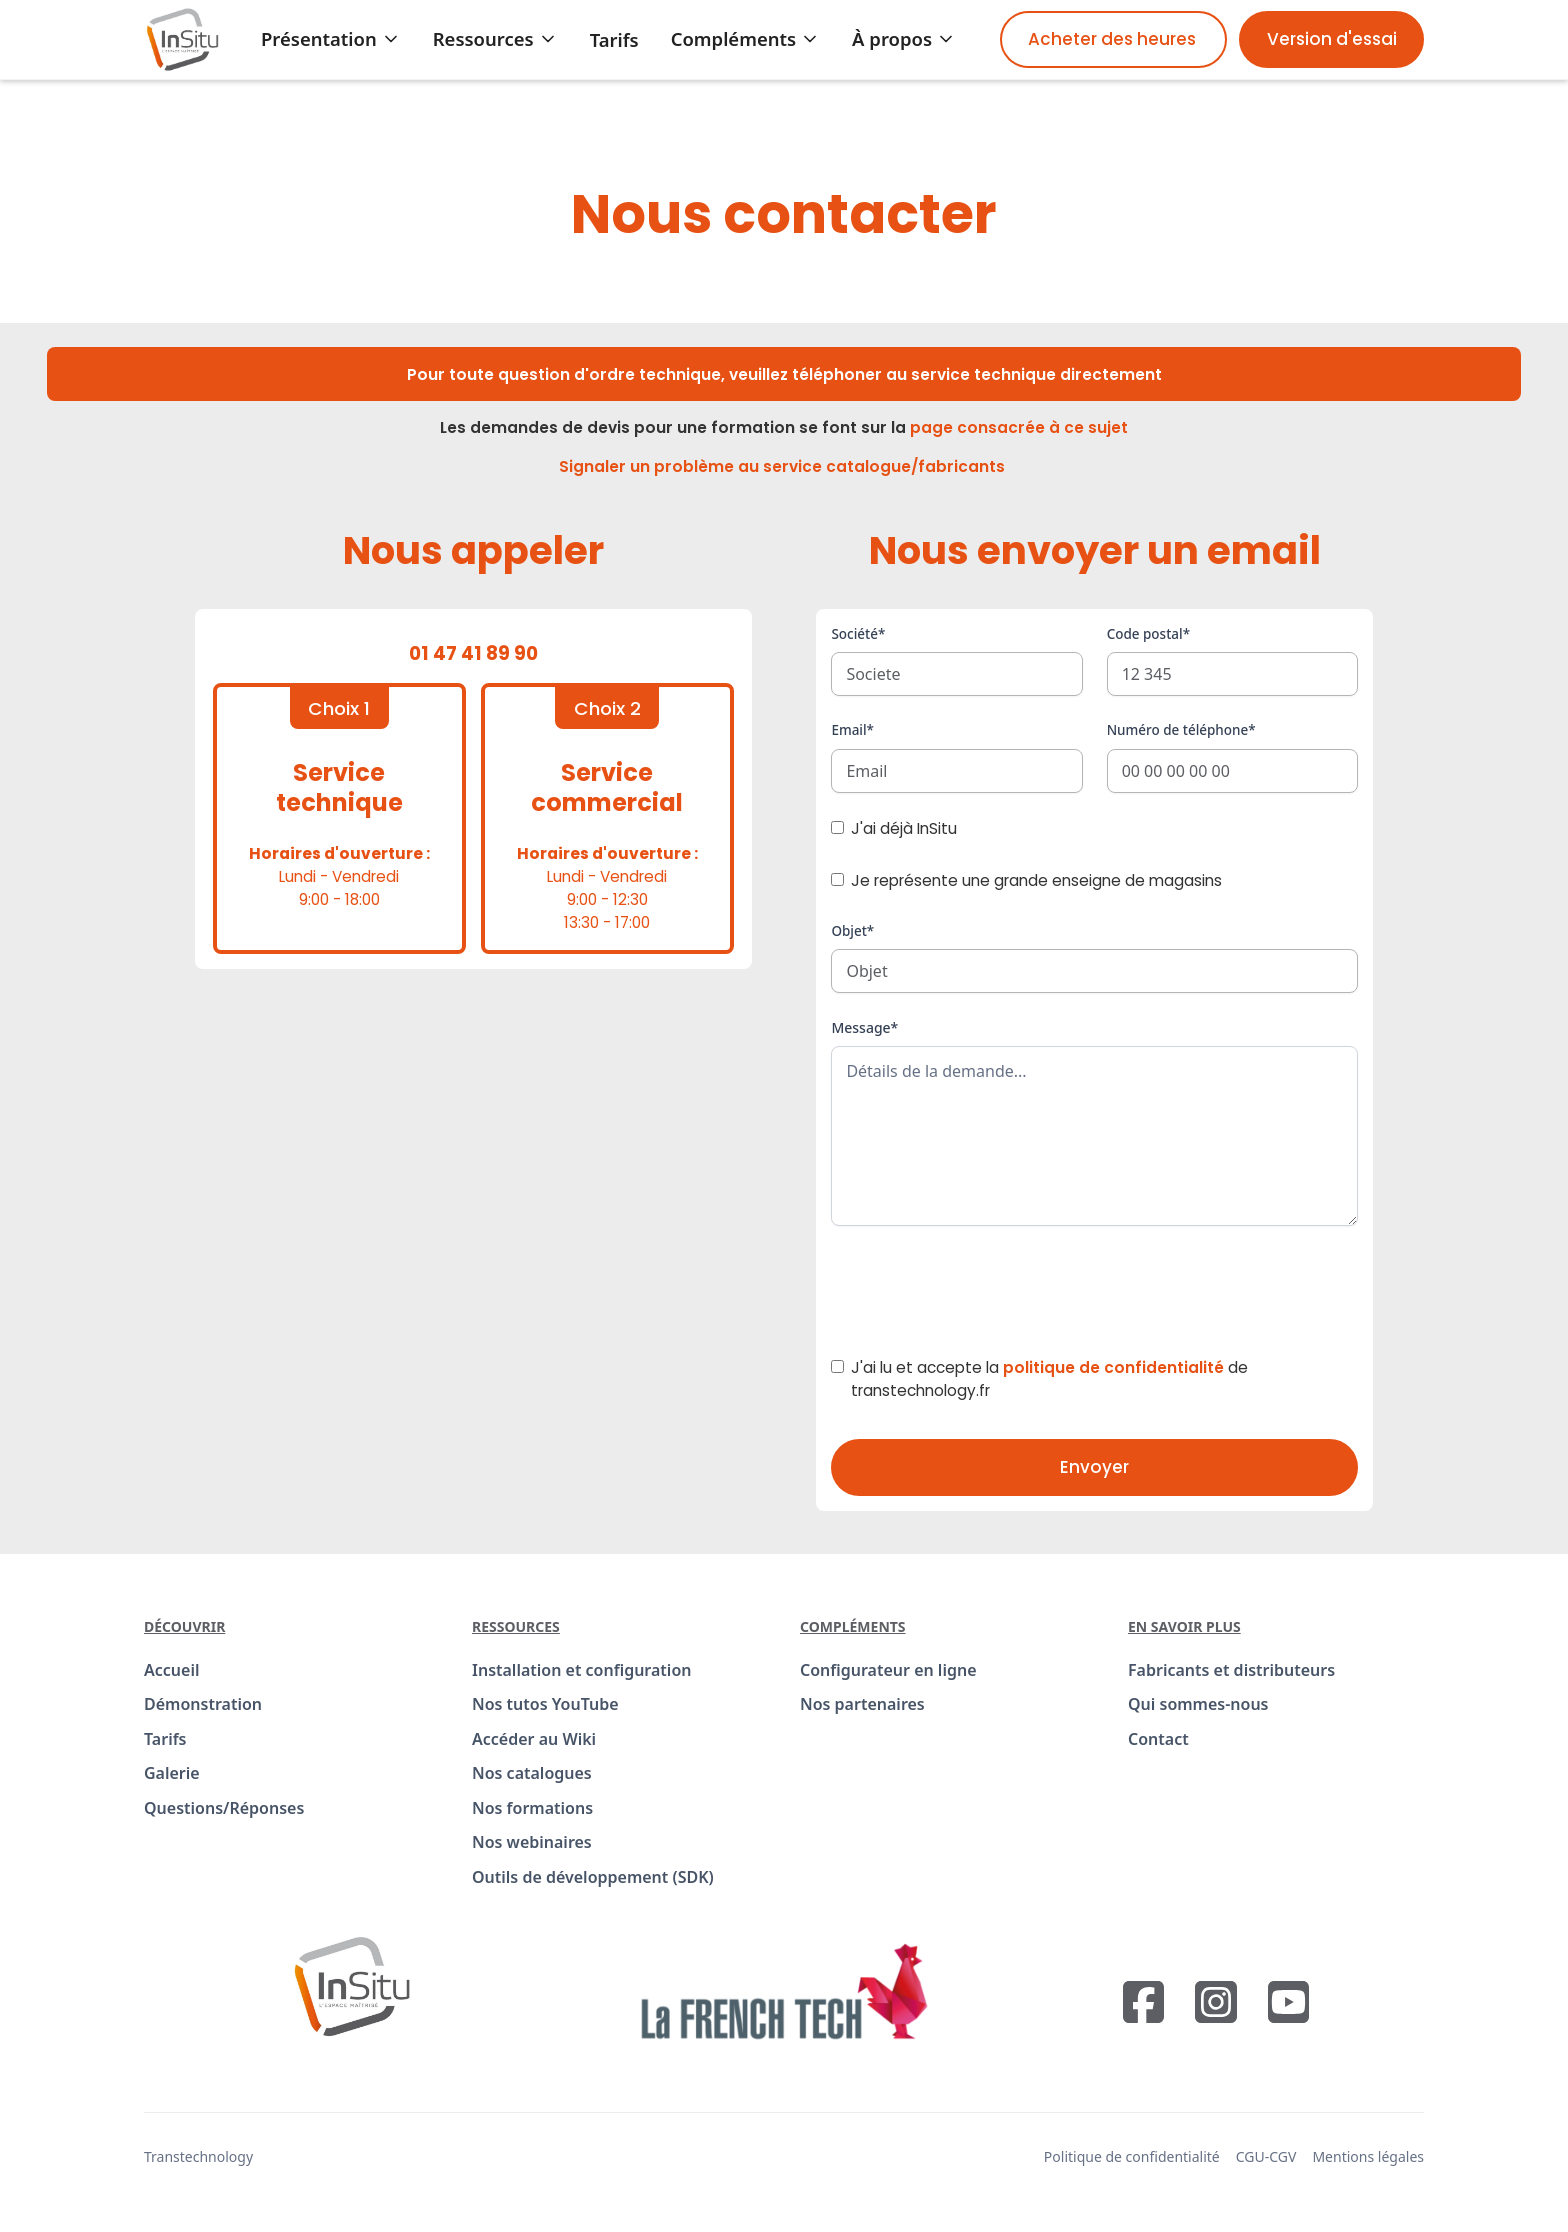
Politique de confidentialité (1132, 2156)
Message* (864, 1027)
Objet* (852, 931)
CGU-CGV (1266, 2156)
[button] (331, 39)
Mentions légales (1368, 2156)
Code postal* (1148, 634)
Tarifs (614, 39)
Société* (858, 634)
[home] (182, 39)
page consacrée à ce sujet (1019, 427)
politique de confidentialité (1113, 1367)
